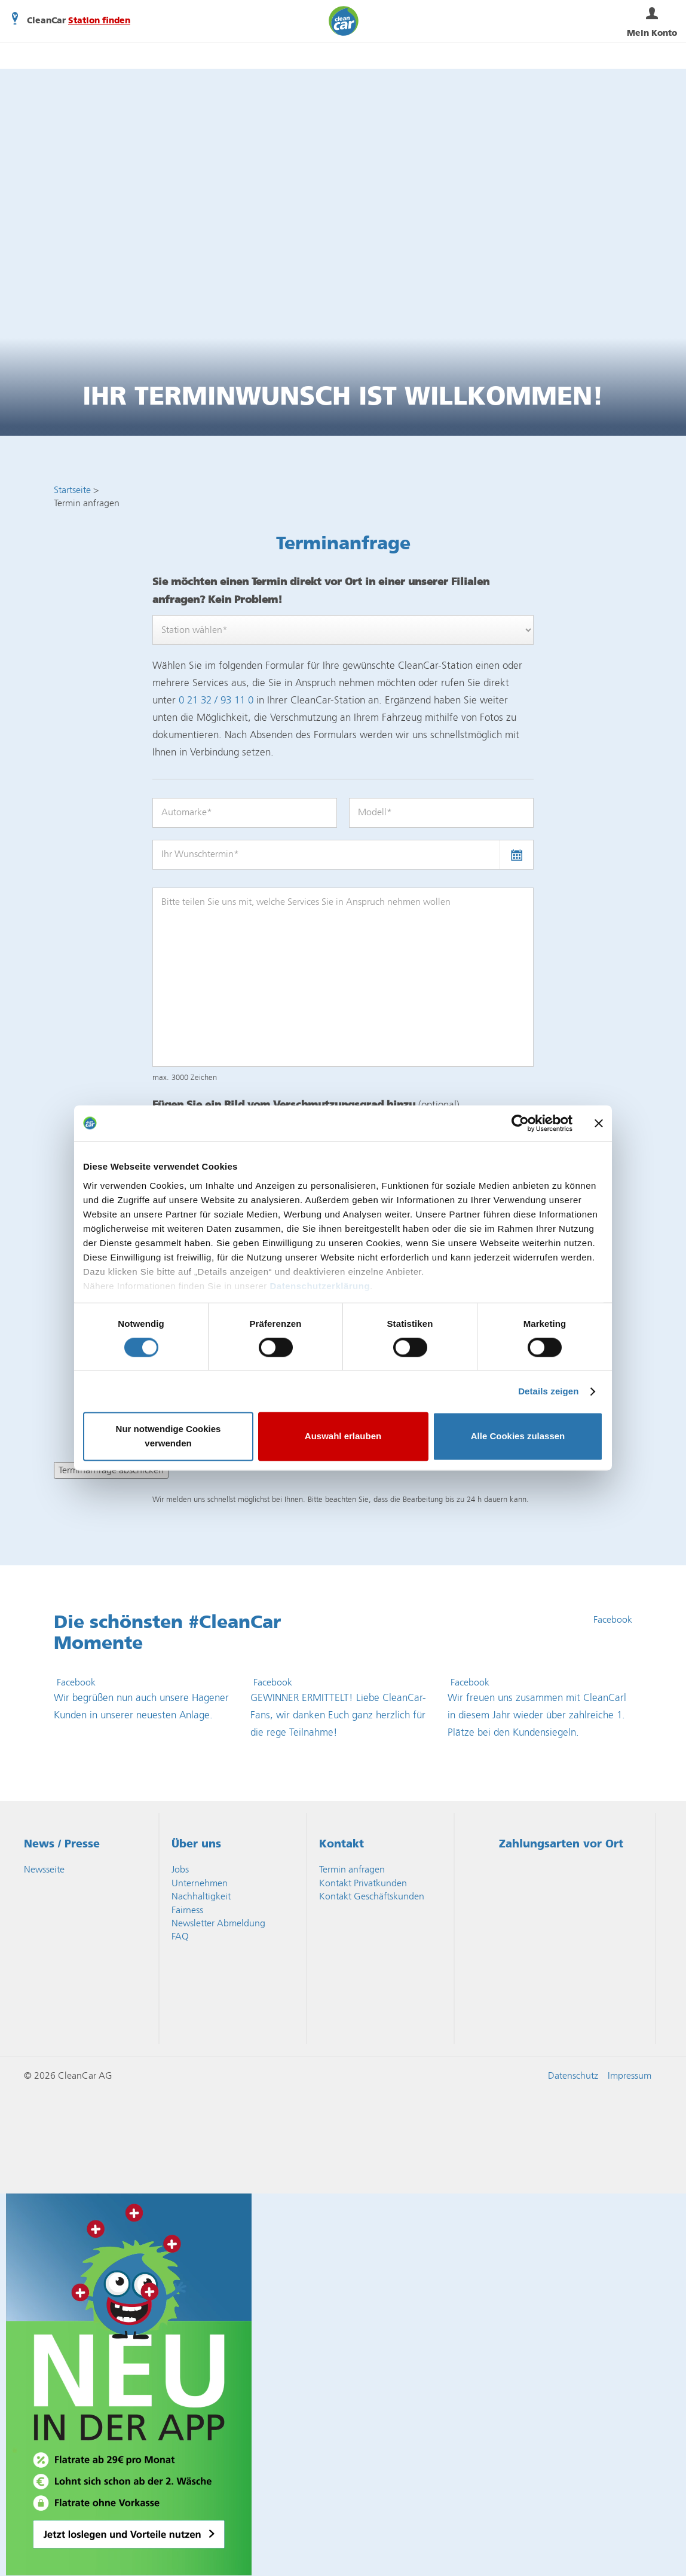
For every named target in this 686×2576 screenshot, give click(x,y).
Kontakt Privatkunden (363, 1883)
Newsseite (44, 1869)
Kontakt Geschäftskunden (371, 1896)
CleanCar (344, 21)
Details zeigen (548, 1391)
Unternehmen (200, 1883)
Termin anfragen (352, 1869)
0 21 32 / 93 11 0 (216, 700)
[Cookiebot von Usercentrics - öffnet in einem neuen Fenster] (520, 1123)
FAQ (180, 1936)
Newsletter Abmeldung (218, 1923)
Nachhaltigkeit (201, 1896)
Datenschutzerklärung (320, 1286)
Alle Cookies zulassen (518, 1436)
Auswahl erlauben (343, 1436)
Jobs (180, 1869)
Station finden (99, 21)
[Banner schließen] (599, 1123)
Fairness (187, 1910)
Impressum (629, 2075)
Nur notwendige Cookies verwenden (168, 1436)
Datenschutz (573, 2075)
